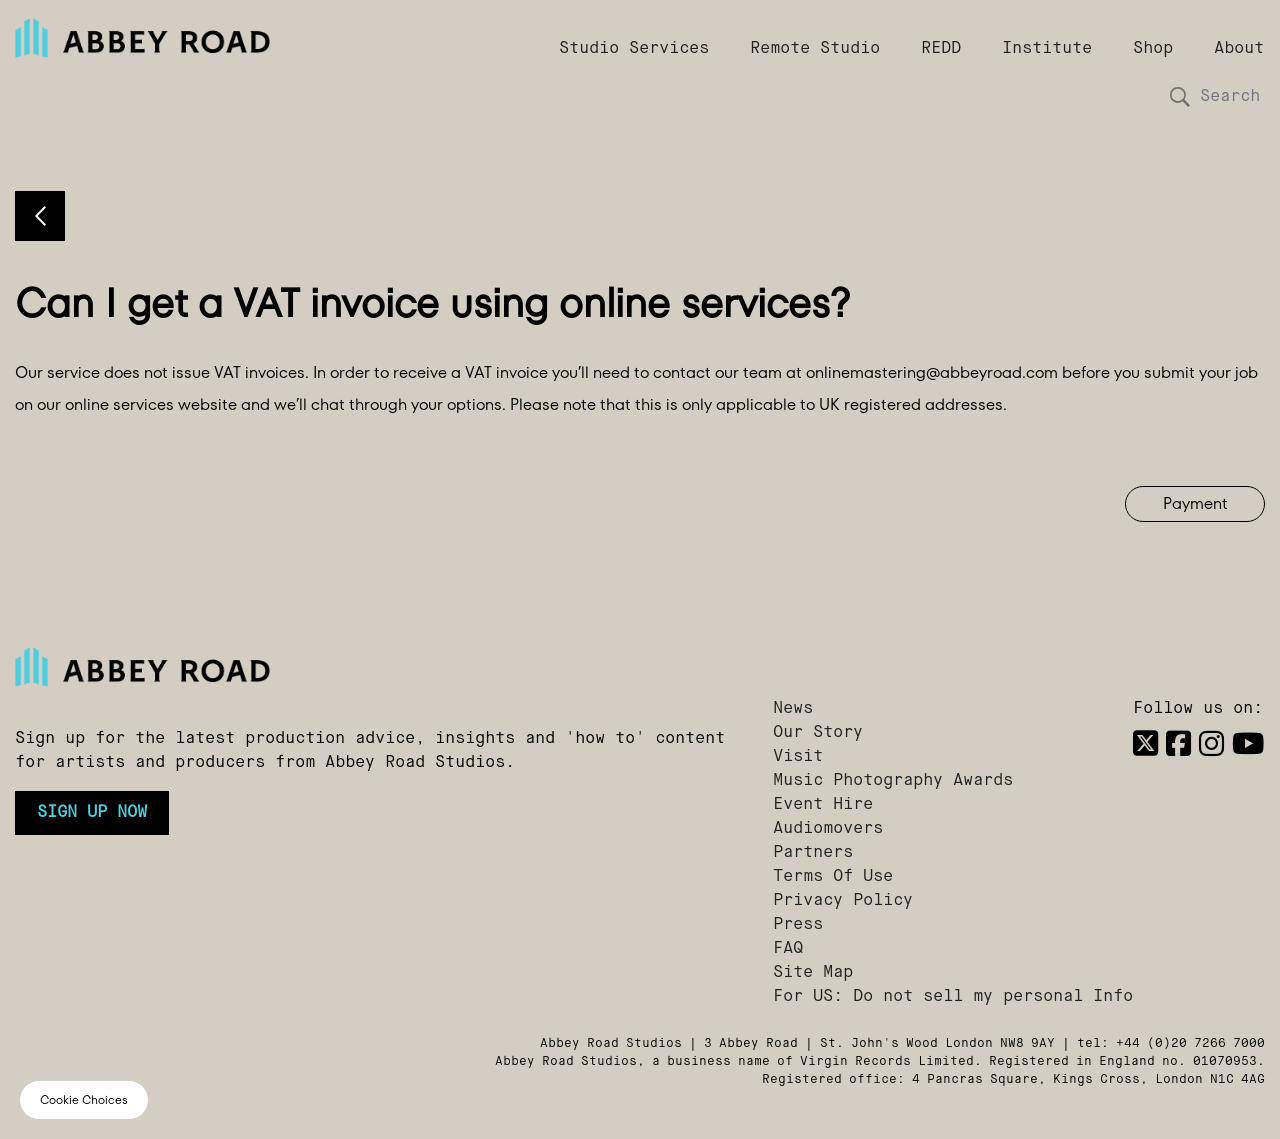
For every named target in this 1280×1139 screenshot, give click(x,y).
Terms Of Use (833, 877)
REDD (941, 49)
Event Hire (823, 805)
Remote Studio (815, 49)
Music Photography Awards (893, 781)
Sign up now (92, 813)
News (793, 709)
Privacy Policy (843, 901)
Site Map (813, 973)
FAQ (788, 949)
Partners (813, 853)
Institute (1047, 49)
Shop (1153, 49)
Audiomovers (828, 829)
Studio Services (634, 49)
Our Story (818, 733)
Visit (798, 757)
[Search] (1225, 97)
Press (798, 925)
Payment (1195, 503)
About (1239, 49)
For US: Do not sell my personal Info (953, 997)
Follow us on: (1198, 709)
